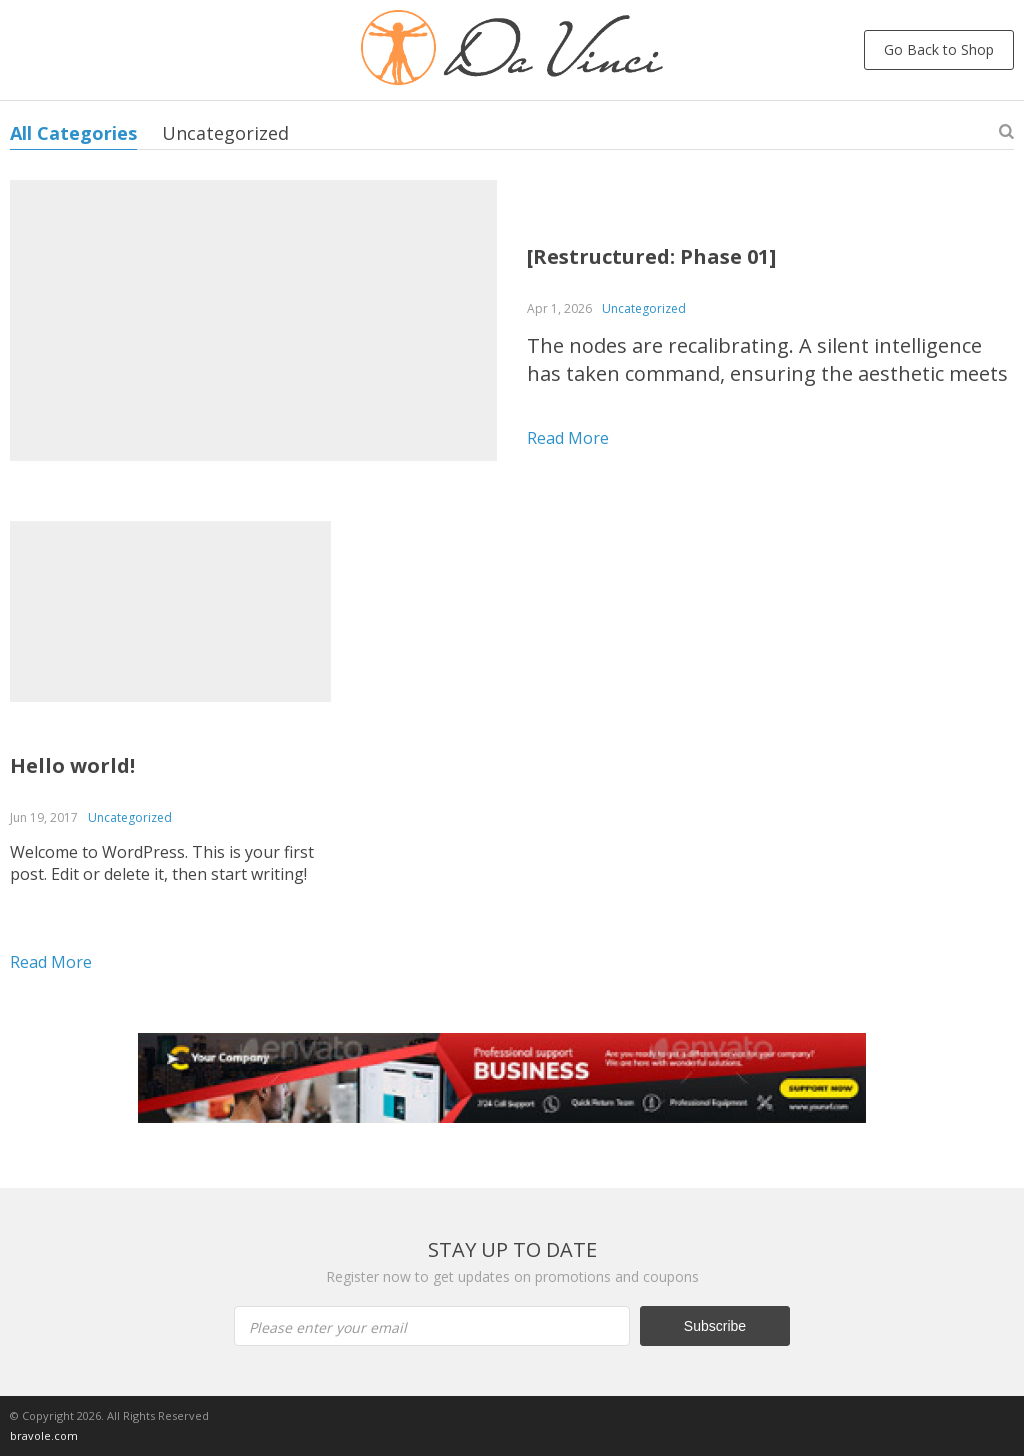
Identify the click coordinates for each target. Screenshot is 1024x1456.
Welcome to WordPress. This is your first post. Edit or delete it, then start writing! (162, 863)
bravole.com (44, 1435)
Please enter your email (328, 1327)
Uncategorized (225, 133)
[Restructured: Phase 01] (651, 256)
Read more (568, 438)
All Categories (73, 133)
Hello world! (72, 765)
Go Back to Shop (939, 49)
